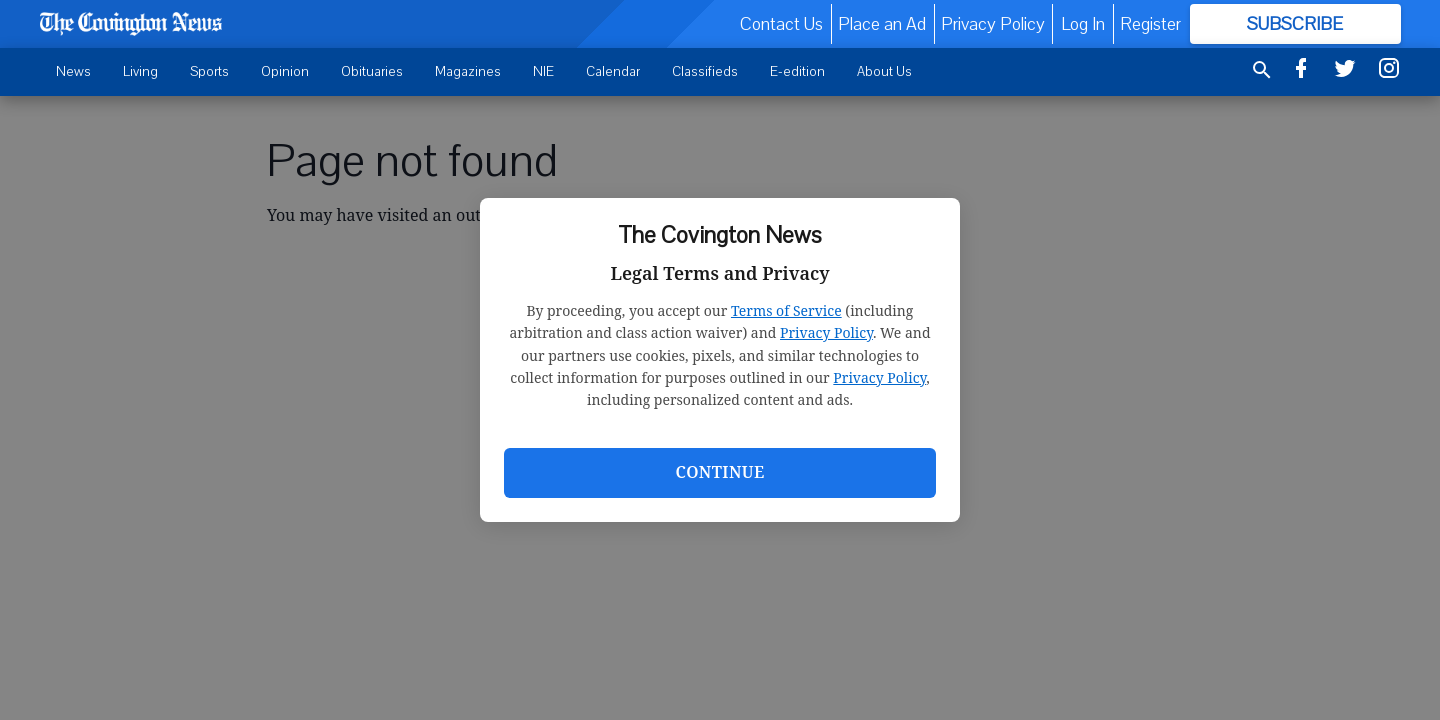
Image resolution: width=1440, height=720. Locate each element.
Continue (719, 472)
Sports (209, 71)
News (73, 71)
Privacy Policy (826, 332)
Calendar (613, 71)
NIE (543, 71)
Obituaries (372, 71)
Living (140, 71)
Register (1150, 24)
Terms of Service (786, 310)
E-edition (797, 71)
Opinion (285, 71)
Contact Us (781, 24)
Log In (1083, 24)
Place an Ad (882, 24)
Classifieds (705, 71)
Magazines (468, 71)
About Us (884, 71)
